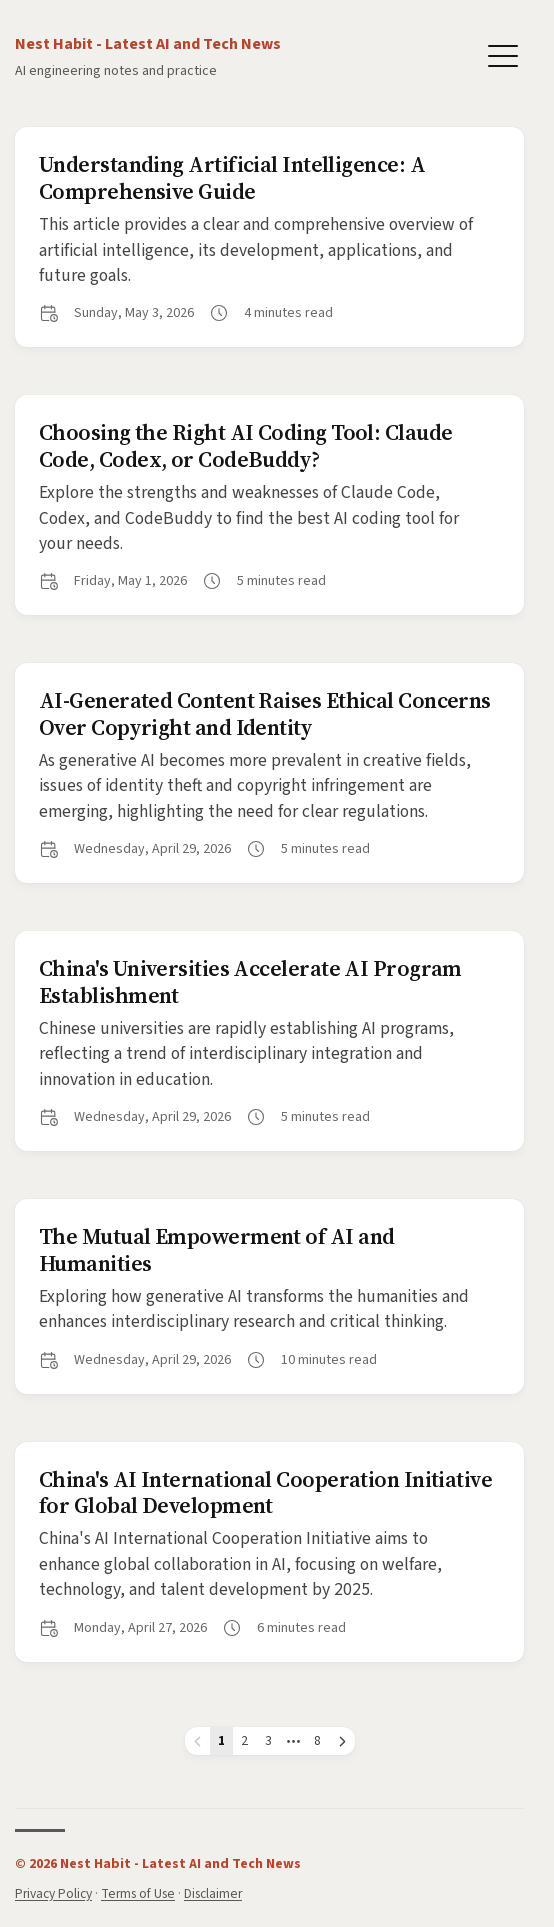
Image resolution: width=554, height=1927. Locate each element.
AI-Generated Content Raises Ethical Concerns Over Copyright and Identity (265, 713)
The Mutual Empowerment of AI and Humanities (216, 1249)
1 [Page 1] (221, 1740)
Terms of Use (138, 1893)
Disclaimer (213, 1893)
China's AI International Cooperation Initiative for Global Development (265, 1492)
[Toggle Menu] (503, 54)
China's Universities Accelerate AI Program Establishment (250, 981)
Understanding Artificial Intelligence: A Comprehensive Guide (232, 177)
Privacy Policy (53, 1893)
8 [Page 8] (317, 1740)
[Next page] (342, 1741)
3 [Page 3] (268, 1740)
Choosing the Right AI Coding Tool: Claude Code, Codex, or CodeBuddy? (245, 445)
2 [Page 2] (244, 1740)
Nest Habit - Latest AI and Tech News (148, 44)
